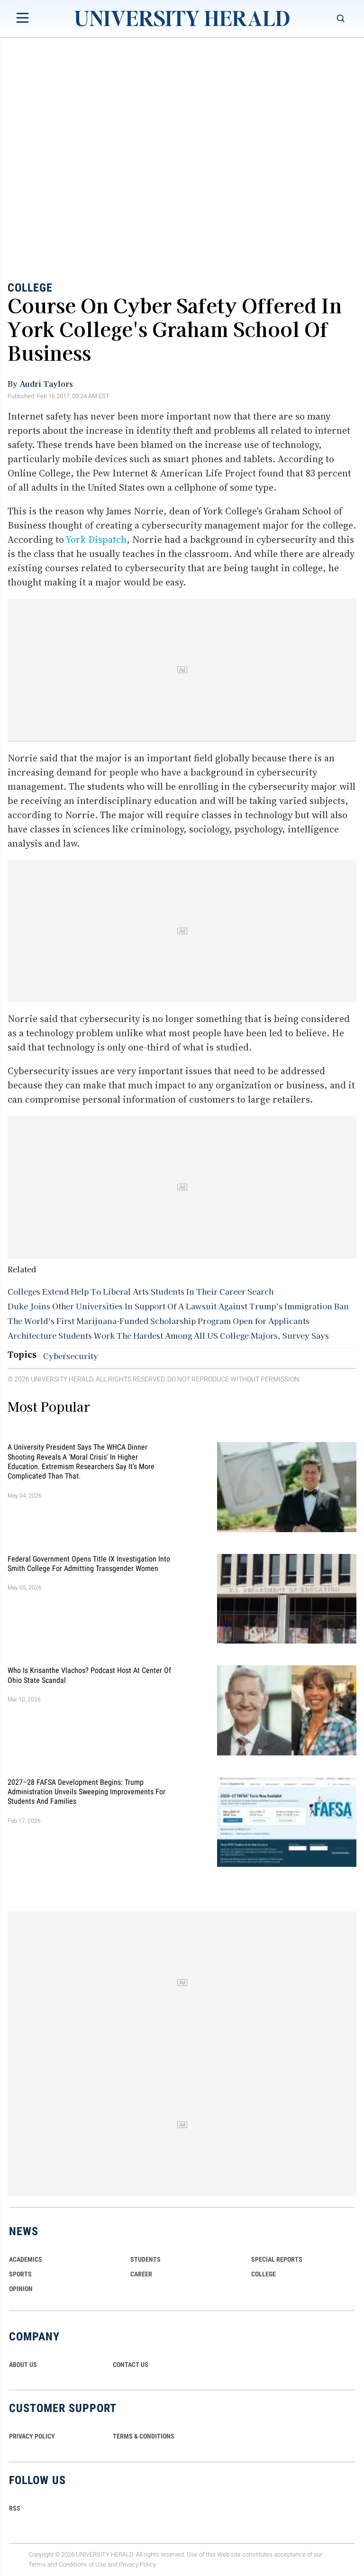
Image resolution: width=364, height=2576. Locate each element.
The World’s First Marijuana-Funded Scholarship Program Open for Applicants (158, 1320)
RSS (14, 2508)
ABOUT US (23, 2364)
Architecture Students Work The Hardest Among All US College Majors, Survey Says (168, 1335)
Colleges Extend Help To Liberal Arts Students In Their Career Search (140, 1291)
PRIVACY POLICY (32, 2436)
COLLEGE (263, 2274)
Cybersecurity (70, 1355)
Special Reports (276, 2259)
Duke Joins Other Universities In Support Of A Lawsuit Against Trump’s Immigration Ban (178, 1306)
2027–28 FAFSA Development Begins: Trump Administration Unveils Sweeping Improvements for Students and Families (86, 1791)
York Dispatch (96, 539)
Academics (25, 2259)
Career (141, 2274)
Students (145, 2259)
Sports (20, 2274)
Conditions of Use (82, 2564)
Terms (37, 2564)
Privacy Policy (137, 2564)
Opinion (21, 2289)
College (30, 287)
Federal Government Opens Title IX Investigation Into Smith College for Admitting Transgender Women (89, 1563)
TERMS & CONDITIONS (143, 2436)
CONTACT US (130, 2364)
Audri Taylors (46, 383)
